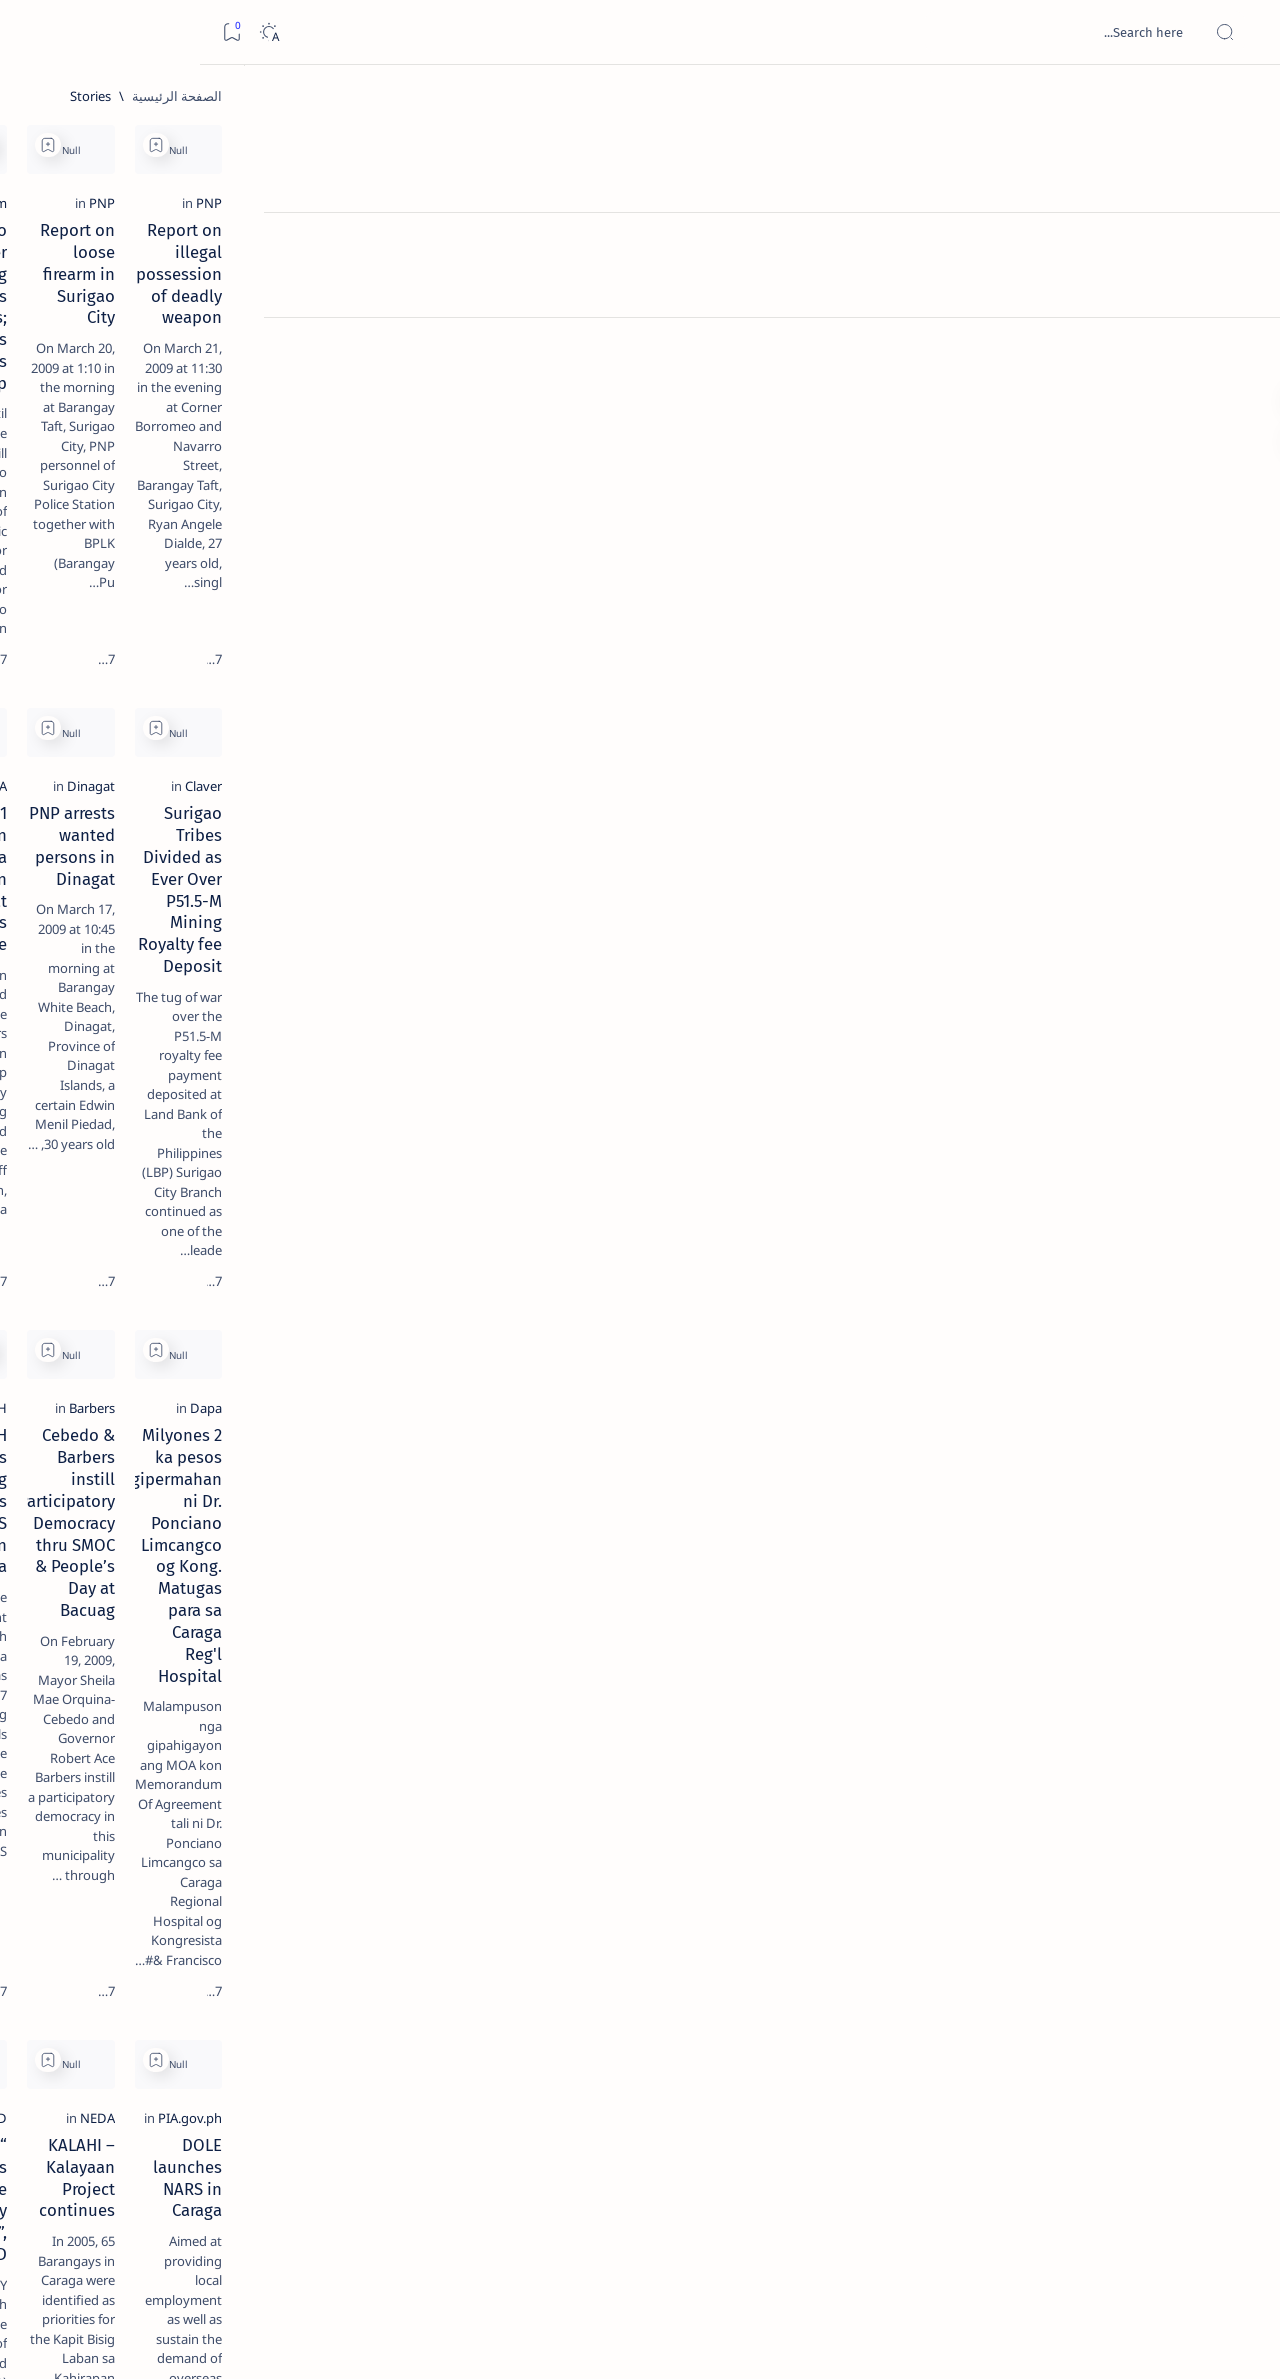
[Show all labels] (254, 1143)
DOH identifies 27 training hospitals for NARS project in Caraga (475, 1158)
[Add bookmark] (937, 145)
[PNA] (596, 723)
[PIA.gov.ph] (1151, 1561)
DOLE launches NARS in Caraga (1068, 1588)
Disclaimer (222, 1209)
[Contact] (1242, 285)
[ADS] (234, 1096)
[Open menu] (1242, 32)
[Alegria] (170, 543)
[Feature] (180, 313)
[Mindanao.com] (564, 304)
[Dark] (68, 32)
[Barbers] (873, 1120)
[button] (400, 145)
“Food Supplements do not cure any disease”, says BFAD (490, 1599)
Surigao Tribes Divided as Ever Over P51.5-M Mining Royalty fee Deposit (1050, 761)
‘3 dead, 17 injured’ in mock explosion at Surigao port (171, 822)
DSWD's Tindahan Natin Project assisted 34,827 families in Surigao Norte (1054, 2007)
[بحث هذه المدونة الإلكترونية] (885, 32)
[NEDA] (878, 1561)
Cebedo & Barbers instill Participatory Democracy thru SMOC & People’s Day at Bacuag (763, 1169)
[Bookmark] (31, 32)
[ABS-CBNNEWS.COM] (548, 1958)
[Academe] (89, 1046)
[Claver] (1164, 723)
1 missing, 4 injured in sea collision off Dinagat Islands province (477, 761)
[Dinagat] (872, 723)
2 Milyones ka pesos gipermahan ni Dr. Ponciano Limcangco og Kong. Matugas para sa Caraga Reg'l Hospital (1050, 1179)
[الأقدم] (383, 2238)
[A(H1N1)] (234, 996)
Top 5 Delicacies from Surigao (161, 340)
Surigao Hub (1093, 2340)
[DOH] (594, 1120)
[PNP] (1170, 304)
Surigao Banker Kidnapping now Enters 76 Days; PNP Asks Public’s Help (484, 353)
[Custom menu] (1242, 350)
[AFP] (89, 1096)
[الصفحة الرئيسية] (1242, 100)
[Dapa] (1167, 1120)
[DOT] (170, 653)
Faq (100, 1209)
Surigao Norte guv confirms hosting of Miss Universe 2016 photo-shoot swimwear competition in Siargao (160, 712)
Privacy (151, 1209)
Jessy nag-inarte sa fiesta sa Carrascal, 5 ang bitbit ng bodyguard (167, 483)
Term (287, 1209)
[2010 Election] (89, 946)
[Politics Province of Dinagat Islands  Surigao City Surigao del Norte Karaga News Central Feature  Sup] (234, 946)
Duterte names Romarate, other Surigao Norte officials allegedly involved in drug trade (151, 592)
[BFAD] (592, 1561)
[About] (1242, 245)
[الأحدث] (1160, 2238)
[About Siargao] (89, 996)
